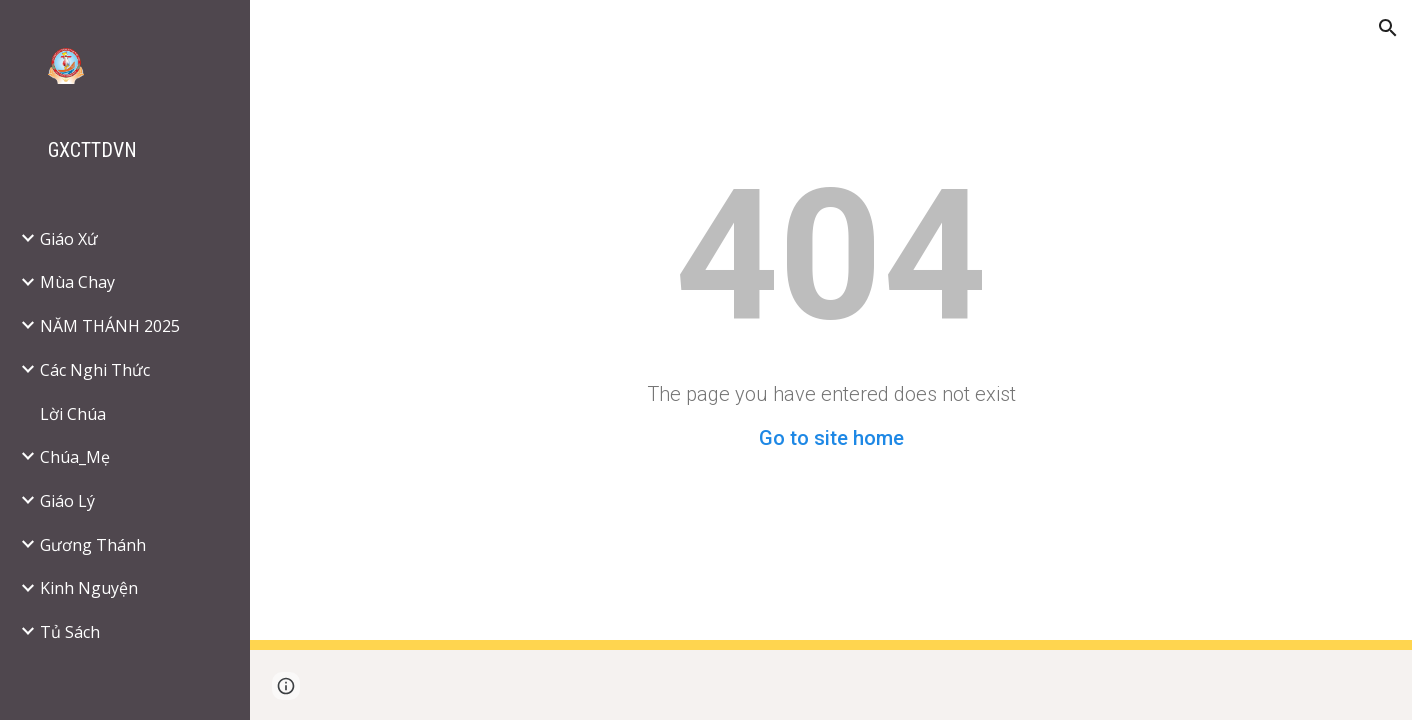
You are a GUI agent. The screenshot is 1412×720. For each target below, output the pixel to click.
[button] (1388, 28)
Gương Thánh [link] (93, 545)
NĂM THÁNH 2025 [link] (110, 326)
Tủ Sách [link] (70, 632)
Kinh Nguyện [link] (89, 588)
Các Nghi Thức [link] (95, 370)
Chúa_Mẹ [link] (75, 457)
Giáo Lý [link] (67, 501)
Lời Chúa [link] (73, 414)
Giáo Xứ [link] (69, 239)
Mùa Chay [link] (77, 282)
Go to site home (831, 438)
